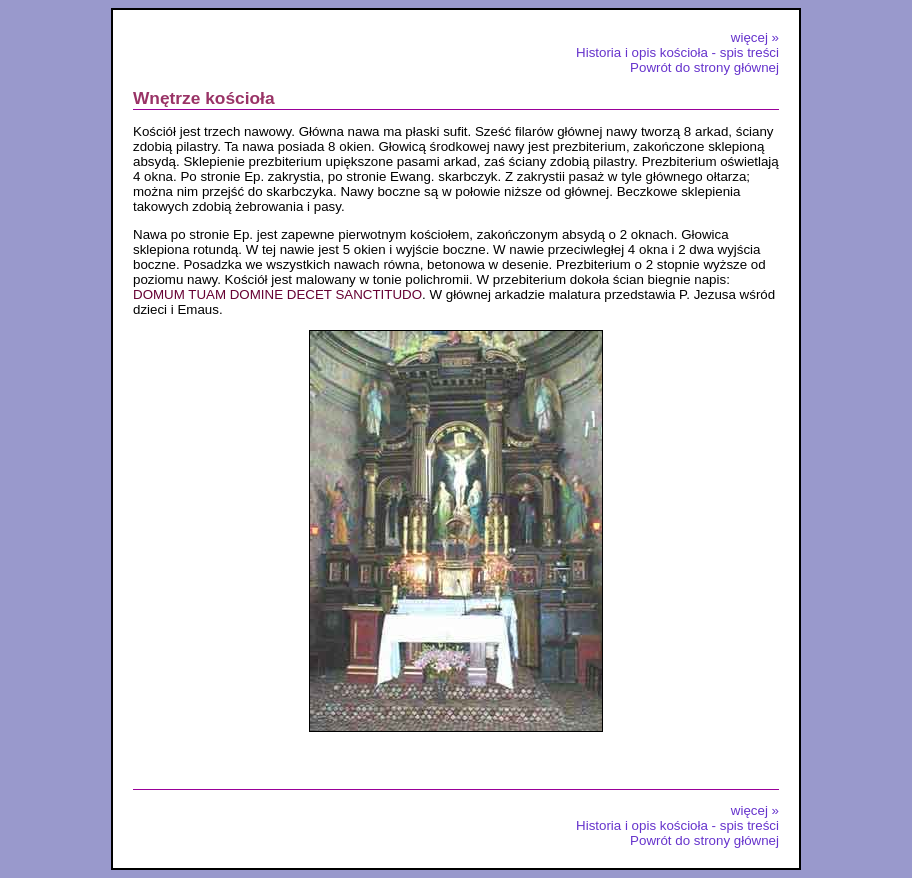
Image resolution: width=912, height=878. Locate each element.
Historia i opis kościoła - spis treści (677, 52)
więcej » (755, 37)
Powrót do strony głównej (704, 67)
